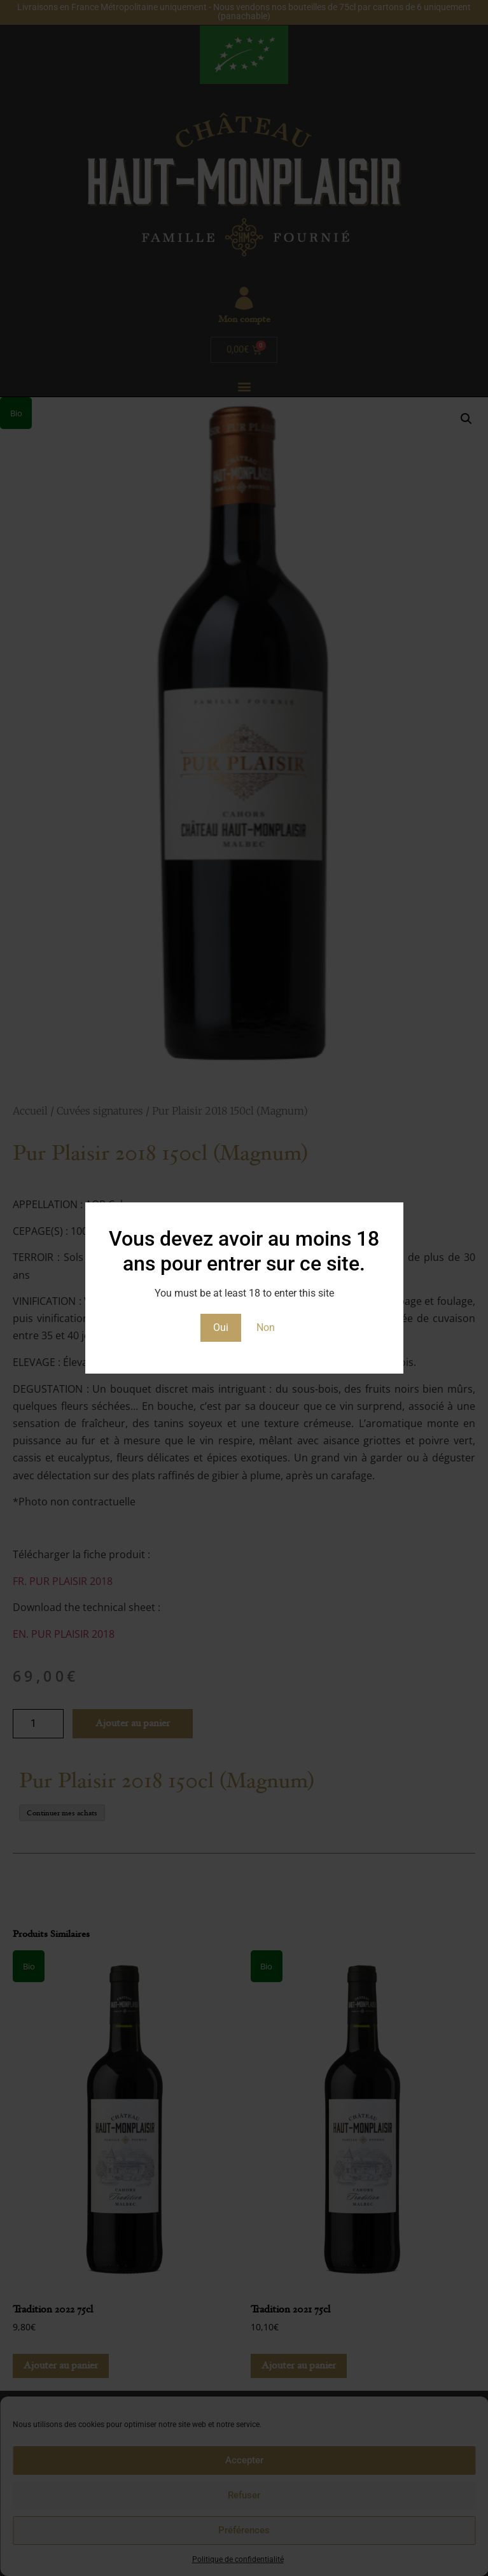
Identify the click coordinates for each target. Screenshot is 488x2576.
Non (265, 1327)
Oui (220, 1327)
